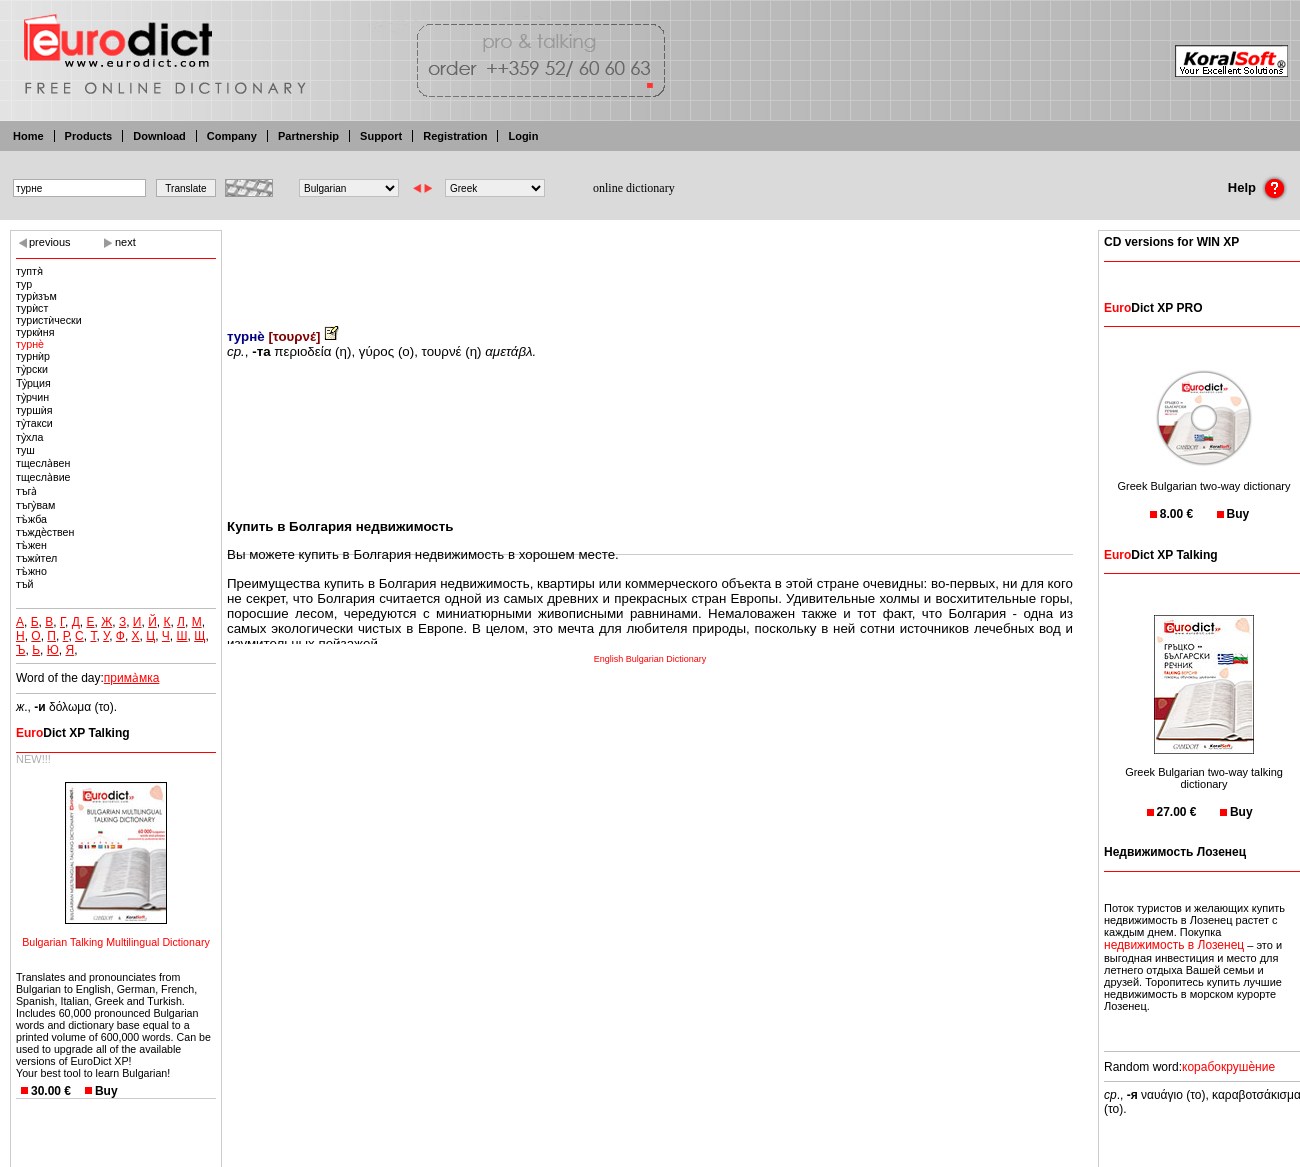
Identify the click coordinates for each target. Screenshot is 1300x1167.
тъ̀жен (31, 545)
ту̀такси (34, 423)
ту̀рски (32, 369)
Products (89, 136)
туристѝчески (49, 320)
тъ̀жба (31, 519)
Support (381, 136)
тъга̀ (26, 491)
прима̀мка (132, 678)
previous (50, 242)
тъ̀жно (31, 571)
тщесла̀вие (43, 477)
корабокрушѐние (1228, 1067)
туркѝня (35, 332)
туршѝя (34, 410)
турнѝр (33, 356)
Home (28, 136)
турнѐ (30, 344)
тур (24, 284)
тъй (25, 584)
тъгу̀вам (35, 505)
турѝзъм (36, 296)
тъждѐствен (45, 532)
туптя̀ (29, 271)
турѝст (32, 308)
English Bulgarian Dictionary (650, 659)
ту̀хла (29, 437)
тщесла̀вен (43, 463)
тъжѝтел (36, 558)
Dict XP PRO (1153, 308)
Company (232, 136)
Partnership (308, 136)
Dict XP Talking (73, 733)
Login (523, 136)
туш (25, 450)
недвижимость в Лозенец (1174, 945)
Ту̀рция (33, 383)
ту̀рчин (32, 397)
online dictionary (634, 188)
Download (159, 136)
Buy (106, 1091)
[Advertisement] (650, 265)
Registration (455, 136)
